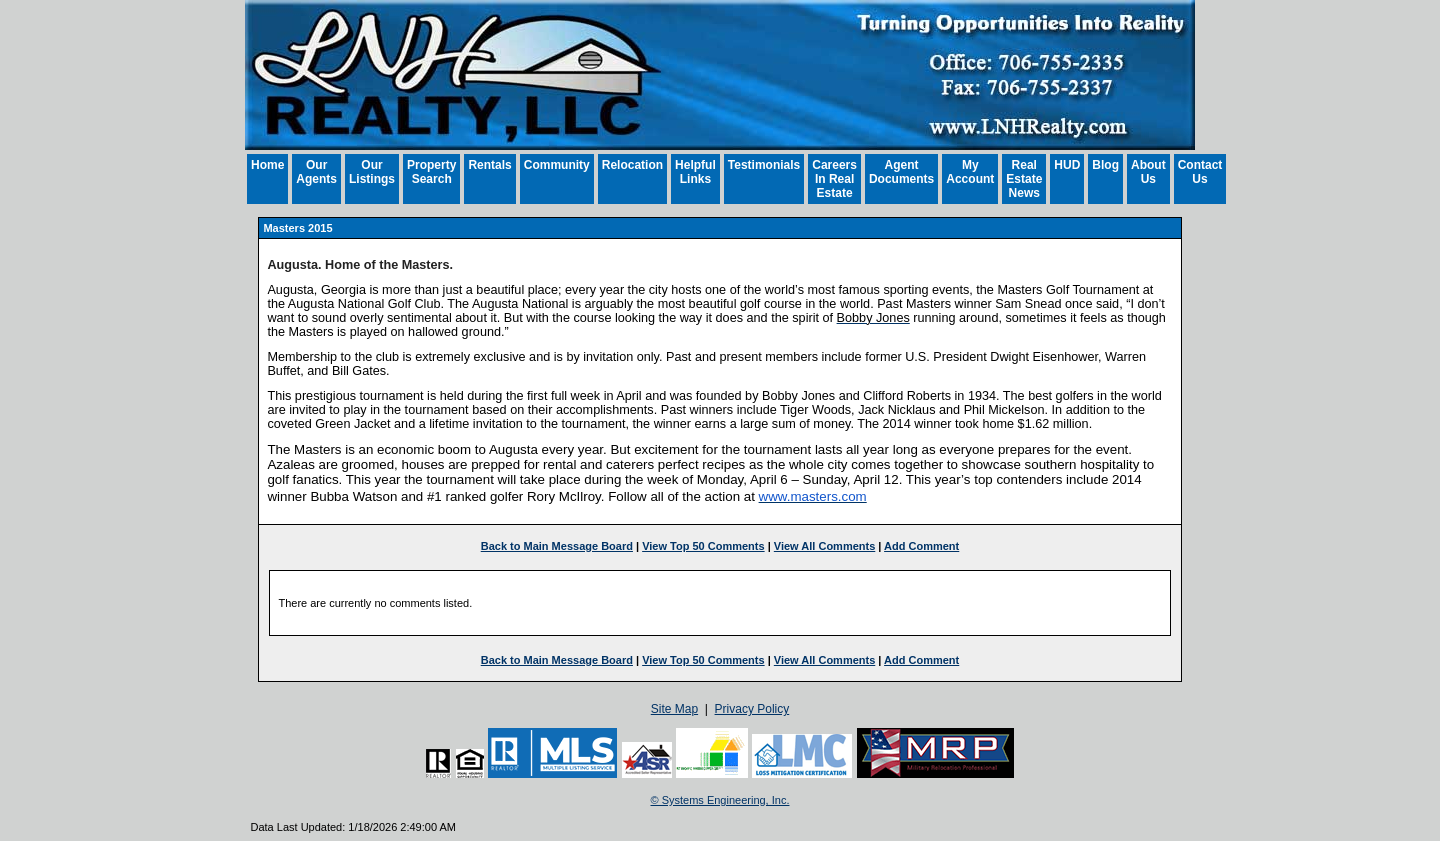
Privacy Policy (752, 709)
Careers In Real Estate (834, 179)
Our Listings (372, 172)
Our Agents (316, 172)
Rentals (489, 165)
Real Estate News (1024, 179)
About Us (1148, 172)
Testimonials (764, 165)
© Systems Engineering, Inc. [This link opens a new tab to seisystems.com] (720, 800)
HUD (1067, 165)
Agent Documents (901, 172)
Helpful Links (695, 172)
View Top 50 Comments (703, 546)
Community (557, 165)
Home (267, 165)
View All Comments (824, 546)
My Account (970, 172)
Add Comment (921, 546)
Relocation (632, 165)
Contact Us (1200, 172)
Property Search (431, 172)
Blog (1105, 165)
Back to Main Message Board (557, 546)
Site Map (674, 709)
